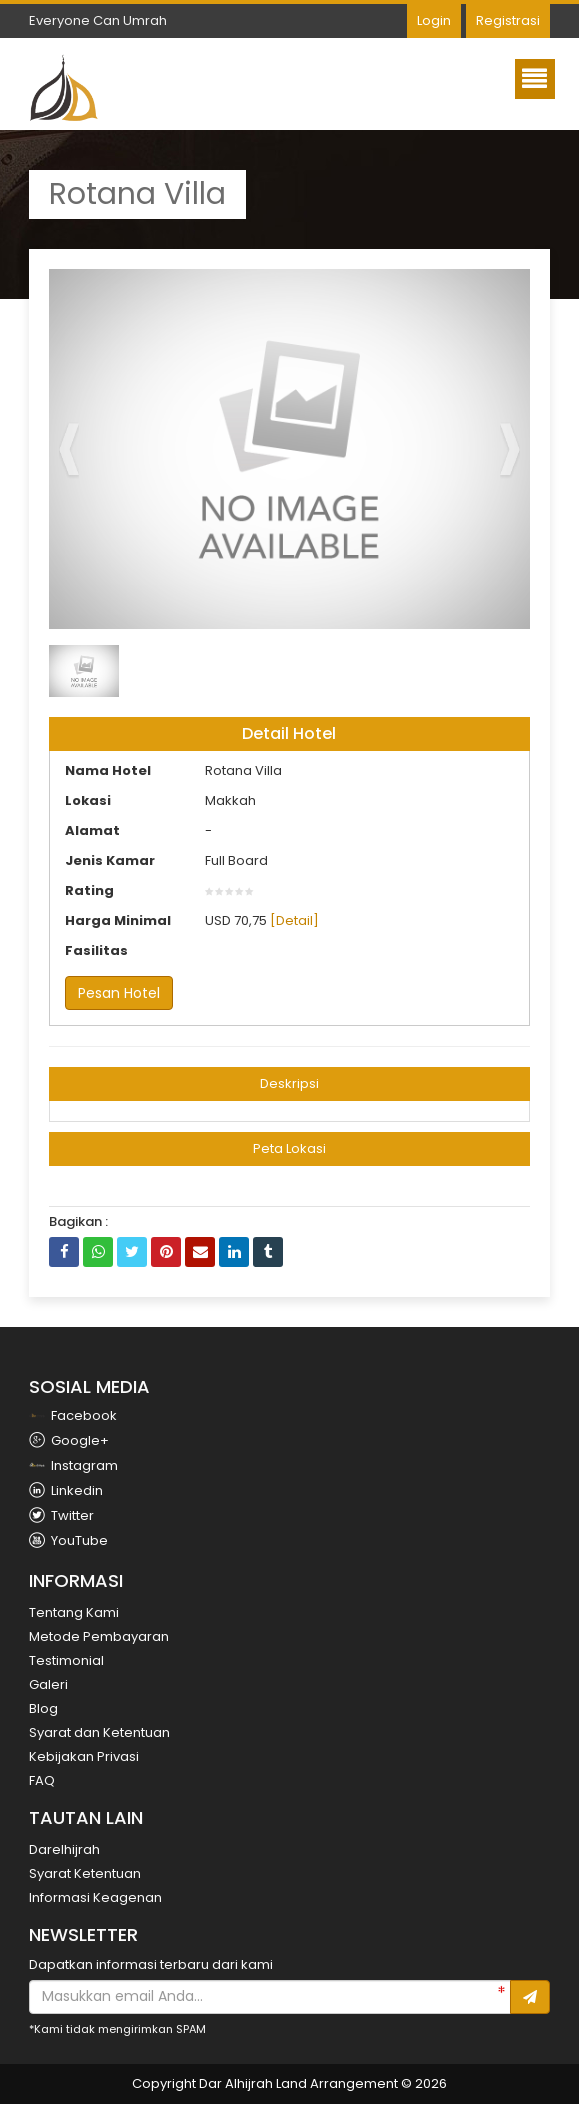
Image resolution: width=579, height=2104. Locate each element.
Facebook (73, 1415)
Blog (43, 1708)
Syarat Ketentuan (85, 1873)
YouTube (68, 1540)
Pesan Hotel (119, 993)
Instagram (73, 1465)
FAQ (42, 1780)
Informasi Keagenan (95, 1897)
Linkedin (66, 1490)
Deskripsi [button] (289, 1083)
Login (434, 20)
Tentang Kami (74, 1612)
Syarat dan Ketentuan (99, 1732)
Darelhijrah (64, 1849)
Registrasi (508, 20)
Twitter (61, 1515)
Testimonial (66, 1660)
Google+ (69, 1440)
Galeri (48, 1684)
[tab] (289, 1084)
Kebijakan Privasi (84, 1756)
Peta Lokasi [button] (289, 1148)
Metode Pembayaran (99, 1636)
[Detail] (294, 920)
